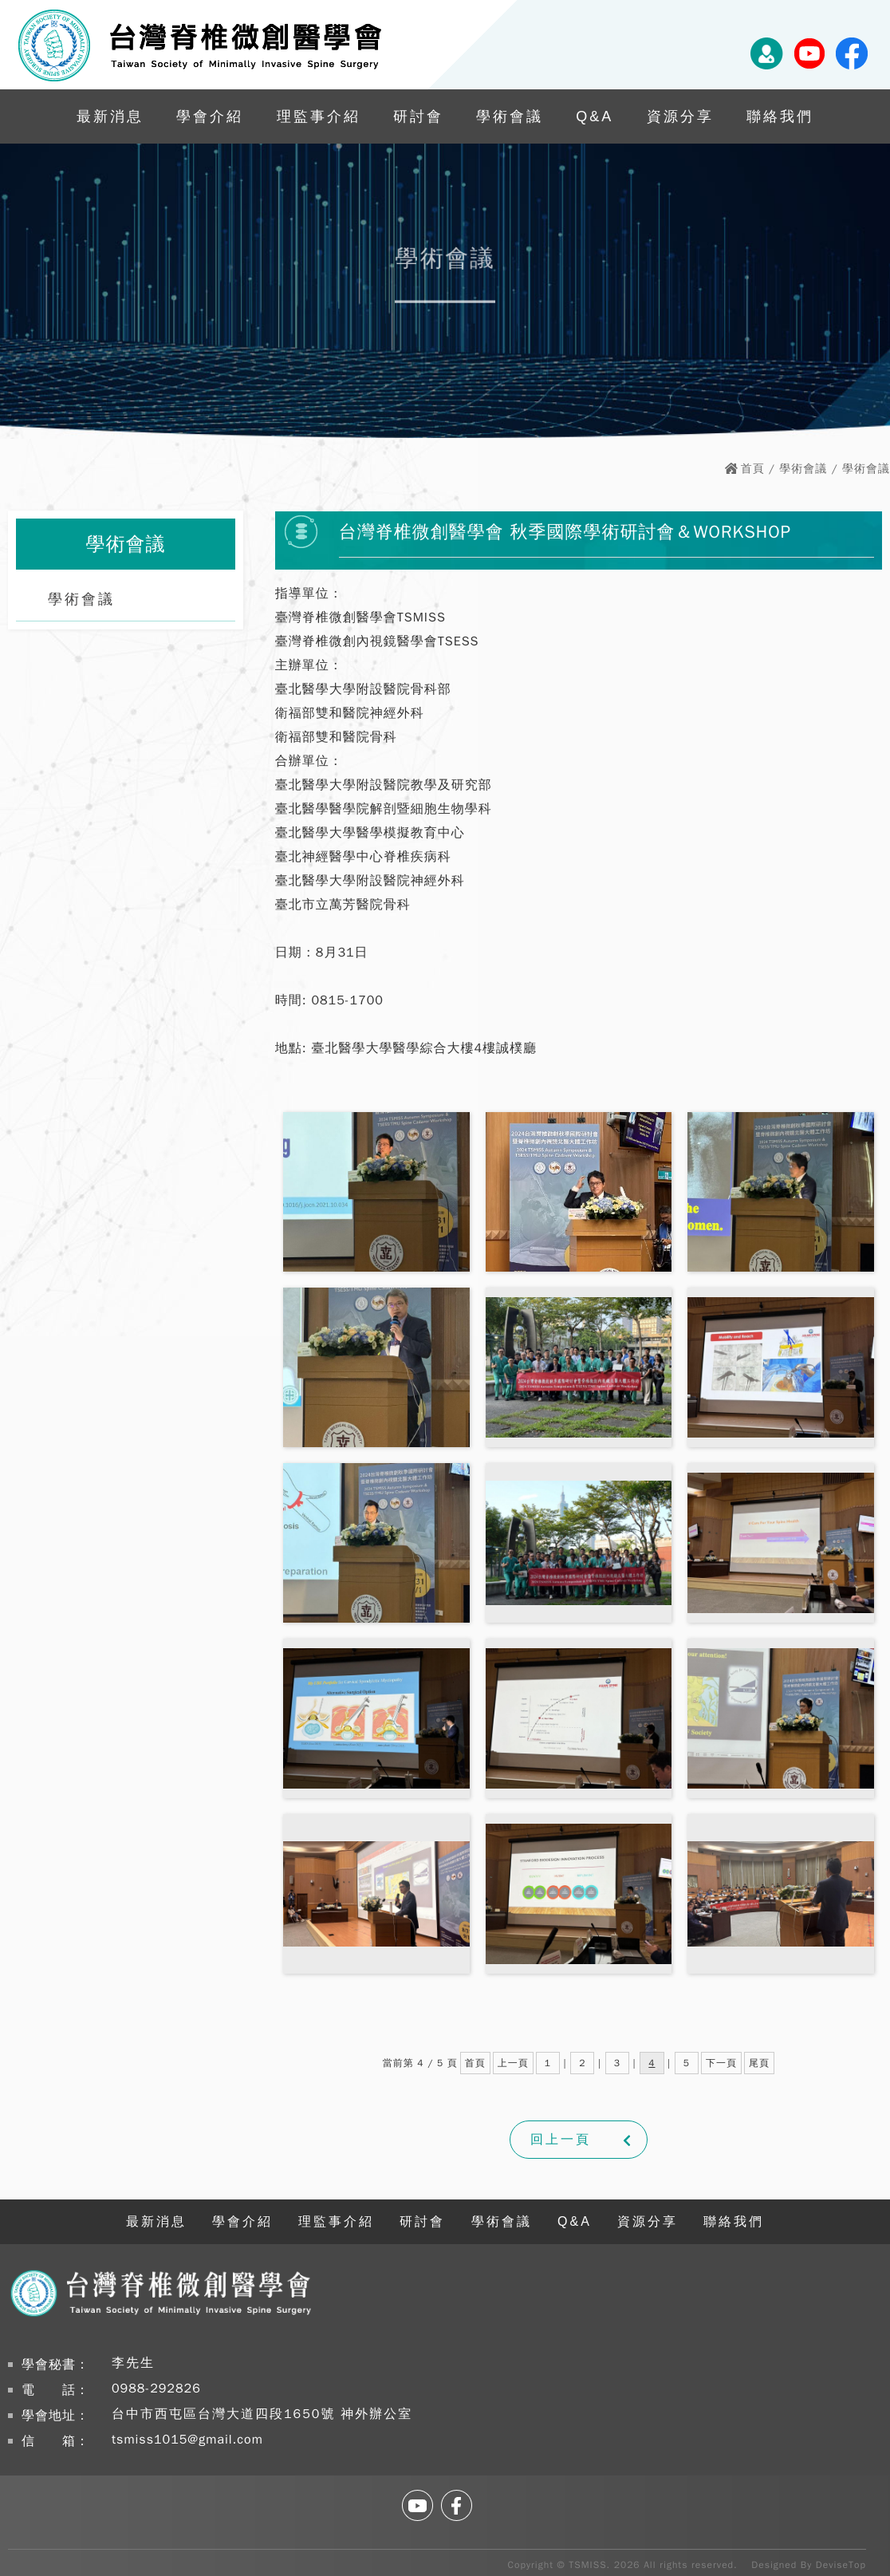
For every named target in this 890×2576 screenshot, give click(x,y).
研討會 (418, 116)
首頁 (753, 468)
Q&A (594, 116)
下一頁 (721, 2063)
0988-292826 (156, 2389)
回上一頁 (560, 2140)
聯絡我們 (779, 116)
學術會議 (509, 116)
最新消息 (110, 116)
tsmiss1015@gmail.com (187, 2440)
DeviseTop (841, 2564)
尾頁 (759, 2063)
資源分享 (680, 116)
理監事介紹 (318, 116)
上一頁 (513, 2063)
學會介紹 (209, 116)
